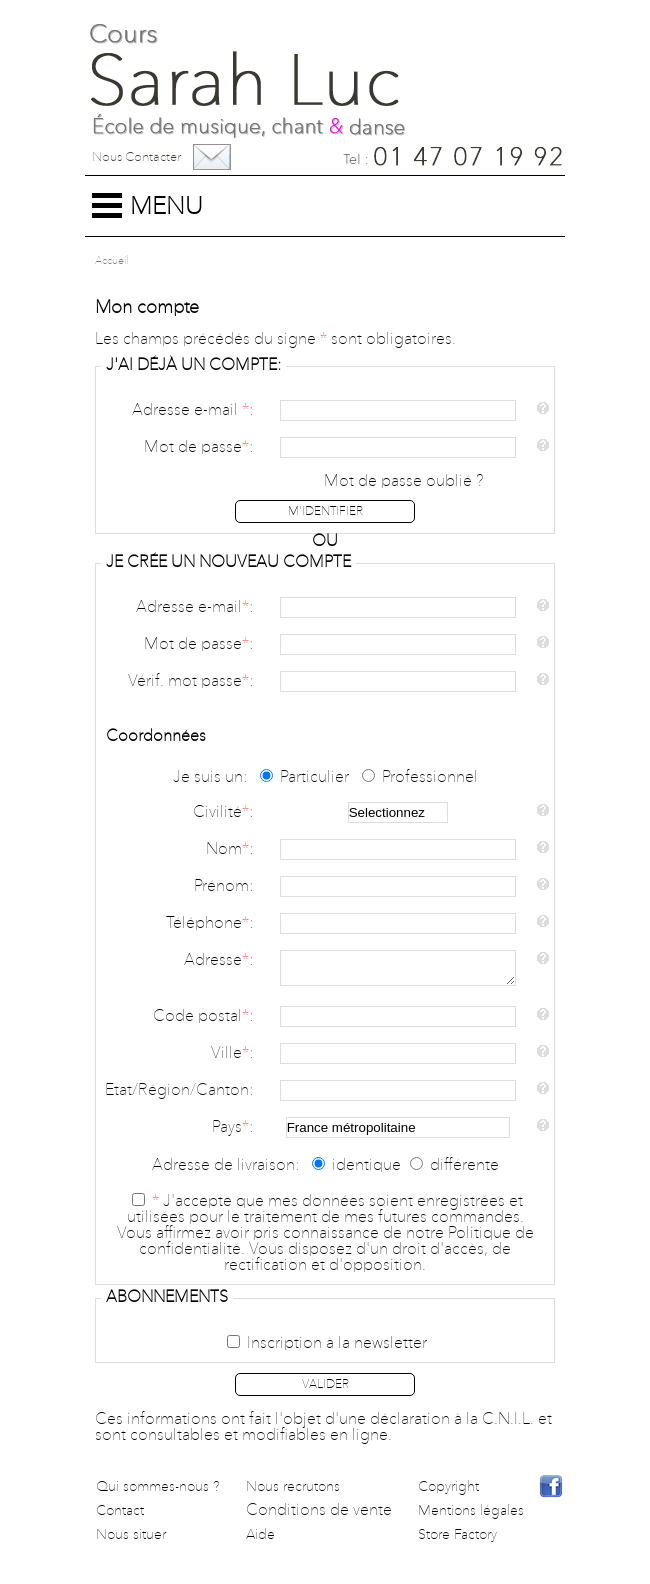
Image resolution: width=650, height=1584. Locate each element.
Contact (120, 1517)
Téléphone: (209, 924)
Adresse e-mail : (192, 411)
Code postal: (203, 1023)
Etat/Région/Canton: (179, 1097)
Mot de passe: (198, 448)
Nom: (229, 850)
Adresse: (218, 961)
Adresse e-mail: (194, 608)
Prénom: (223, 887)
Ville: (232, 1060)
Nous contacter (136, 157)
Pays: (232, 1134)
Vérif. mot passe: (190, 682)
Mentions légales (471, 1517)
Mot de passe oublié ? (404, 482)
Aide (260, 1541)
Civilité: (223, 813)
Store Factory (457, 1541)
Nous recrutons (293, 1493)
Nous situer (131, 1541)
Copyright (448, 1493)
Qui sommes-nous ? (158, 1493)
